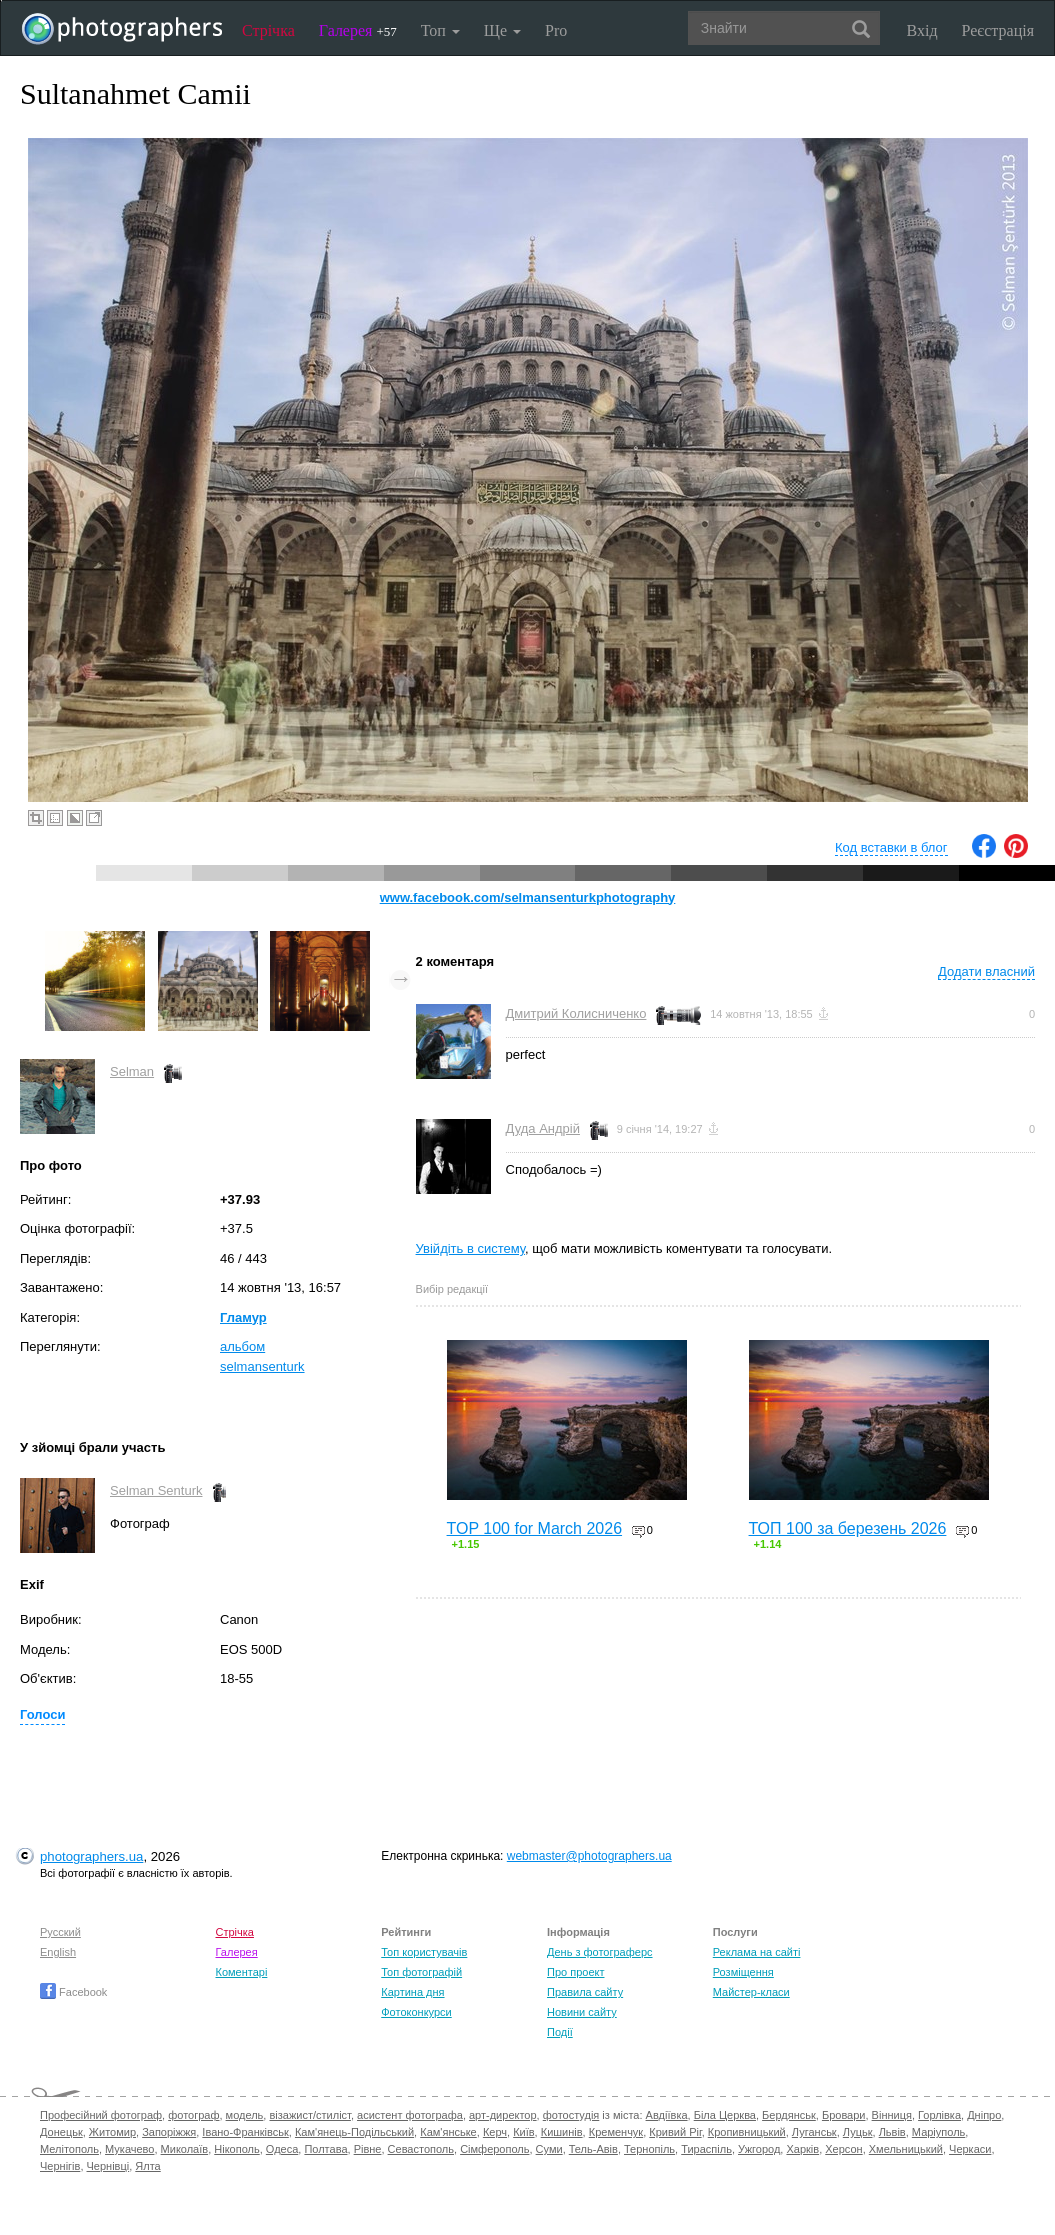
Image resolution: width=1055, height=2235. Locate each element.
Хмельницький (906, 2149)
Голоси (42, 1714)
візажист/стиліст (309, 2115)
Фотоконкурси (416, 2012)
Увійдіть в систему (471, 1248)
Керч (495, 2132)
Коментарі (242, 1972)
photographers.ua (91, 1856)
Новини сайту (582, 2012)
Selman (132, 1071)
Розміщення (743, 1972)
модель (245, 2115)
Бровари (844, 2115)
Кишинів (562, 2132)
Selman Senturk (156, 1490)
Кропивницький (747, 2132)
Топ (440, 30)
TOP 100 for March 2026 (535, 1528)
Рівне (368, 2149)
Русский (60, 1932)
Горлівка (939, 2115)
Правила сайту (585, 1992)
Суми (549, 2149)
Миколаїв (185, 2149)
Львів (892, 2132)
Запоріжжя (169, 2132)
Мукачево (129, 2149)
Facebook (73, 1992)
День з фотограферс (600, 1952)
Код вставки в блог (891, 847)
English (58, 1952)
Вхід (922, 30)
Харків (802, 2149)
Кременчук (616, 2132)
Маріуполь (938, 2132)
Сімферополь (494, 2149)
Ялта (147, 2166)
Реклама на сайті (757, 1952)
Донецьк (61, 2132)
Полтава (325, 2149)
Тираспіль (706, 2149)
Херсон (843, 2149)
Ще (502, 30)
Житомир (112, 2132)
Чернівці (108, 2166)
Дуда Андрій (543, 1128)
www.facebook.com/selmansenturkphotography (528, 897)
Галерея (358, 30)
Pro (556, 30)
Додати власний (986, 971)
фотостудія (571, 2115)
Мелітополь (69, 2149)
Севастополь (421, 2149)
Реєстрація (998, 30)
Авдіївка (667, 2115)
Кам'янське (448, 2132)
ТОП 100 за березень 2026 (848, 1528)
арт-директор (503, 2115)
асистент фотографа (410, 2115)
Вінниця (892, 2115)
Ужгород (759, 2149)
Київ (523, 2132)
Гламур (243, 1317)
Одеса (282, 2149)
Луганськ (814, 2132)
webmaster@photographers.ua (589, 1856)
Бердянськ (789, 2115)
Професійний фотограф (101, 2115)
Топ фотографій (421, 1972)
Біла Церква (725, 2115)
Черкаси (970, 2149)
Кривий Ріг (675, 2132)
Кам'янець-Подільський (354, 2132)
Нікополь (236, 2149)
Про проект (575, 1972)
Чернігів (60, 2166)
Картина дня (412, 1992)
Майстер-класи (751, 1992)
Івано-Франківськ (245, 2132)
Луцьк (858, 2132)
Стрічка (268, 30)
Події (560, 2032)
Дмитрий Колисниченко (576, 1013)
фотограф (193, 2115)
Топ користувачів (424, 1952)
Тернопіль (649, 2149)
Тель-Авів (593, 2149)
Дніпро (984, 2115)
